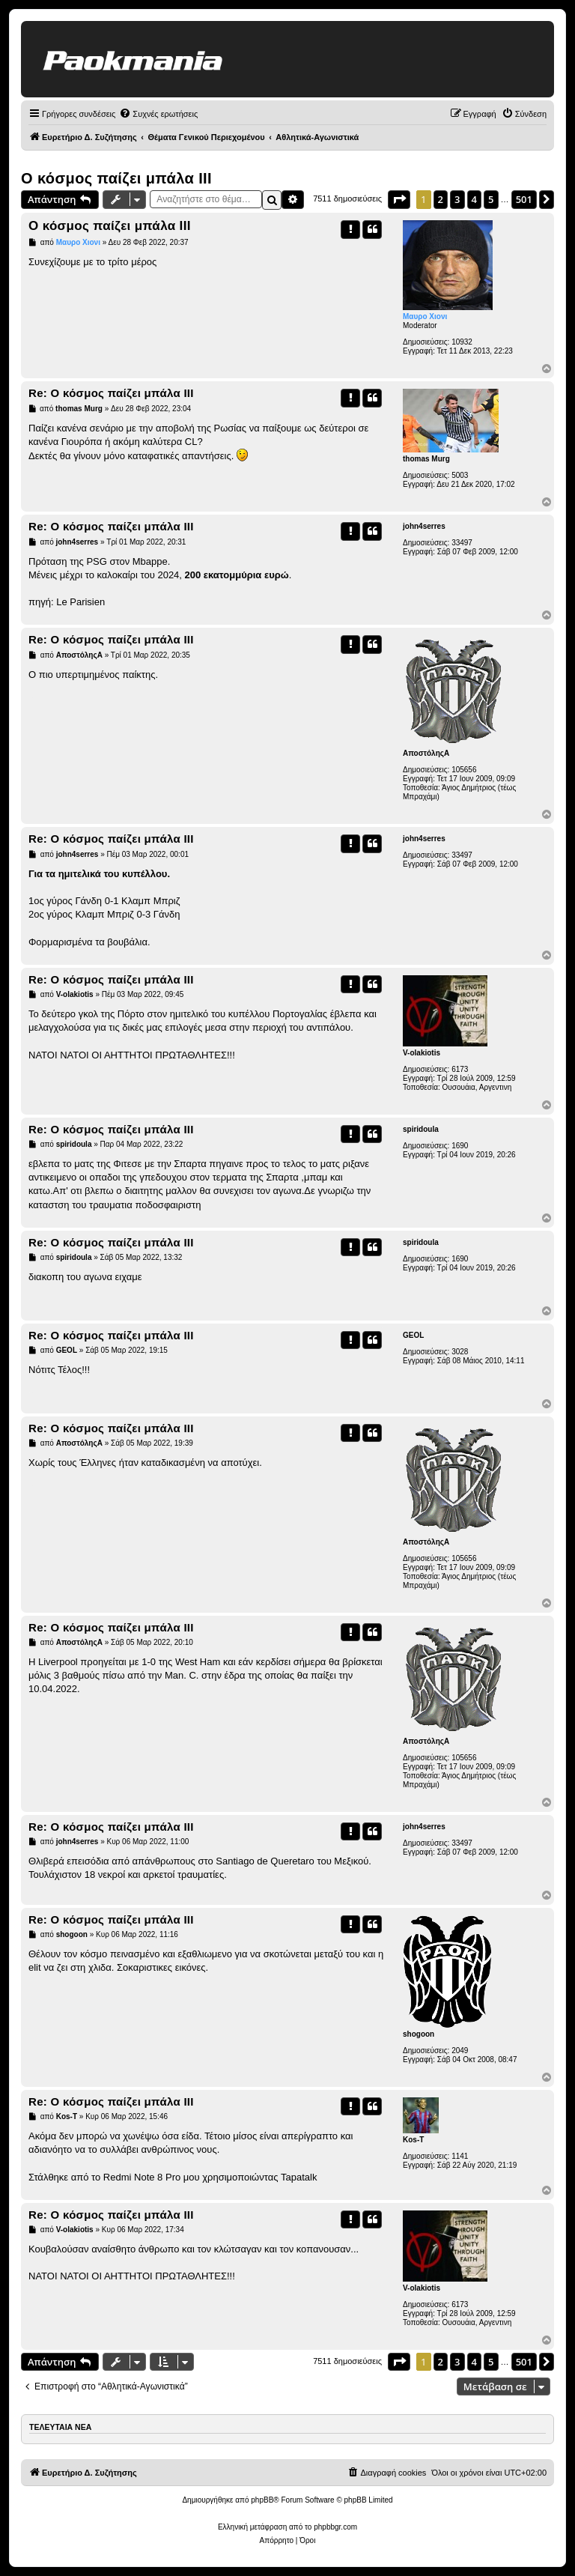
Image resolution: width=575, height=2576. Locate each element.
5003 (459, 475)
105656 (463, 770)
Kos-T (413, 2140)
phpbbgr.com (335, 2527)
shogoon (418, 2034)
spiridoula (421, 1129)
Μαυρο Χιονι (425, 316)
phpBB (262, 2500)
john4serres (424, 526)
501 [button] (524, 199)
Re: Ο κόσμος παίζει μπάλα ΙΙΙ (111, 393)
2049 (459, 2050)
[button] (399, 199)
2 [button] (440, 199)
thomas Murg (426, 459)
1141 (459, 2156)
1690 (459, 1146)
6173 (459, 1069)
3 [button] (457, 199)
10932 (461, 342)
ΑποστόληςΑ (426, 753)
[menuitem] (158, 114)
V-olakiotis (421, 1053)
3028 (459, 1352)
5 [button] (490, 199)
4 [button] (474, 199)
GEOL (413, 1335)
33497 (461, 543)
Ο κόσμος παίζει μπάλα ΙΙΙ (116, 178)
